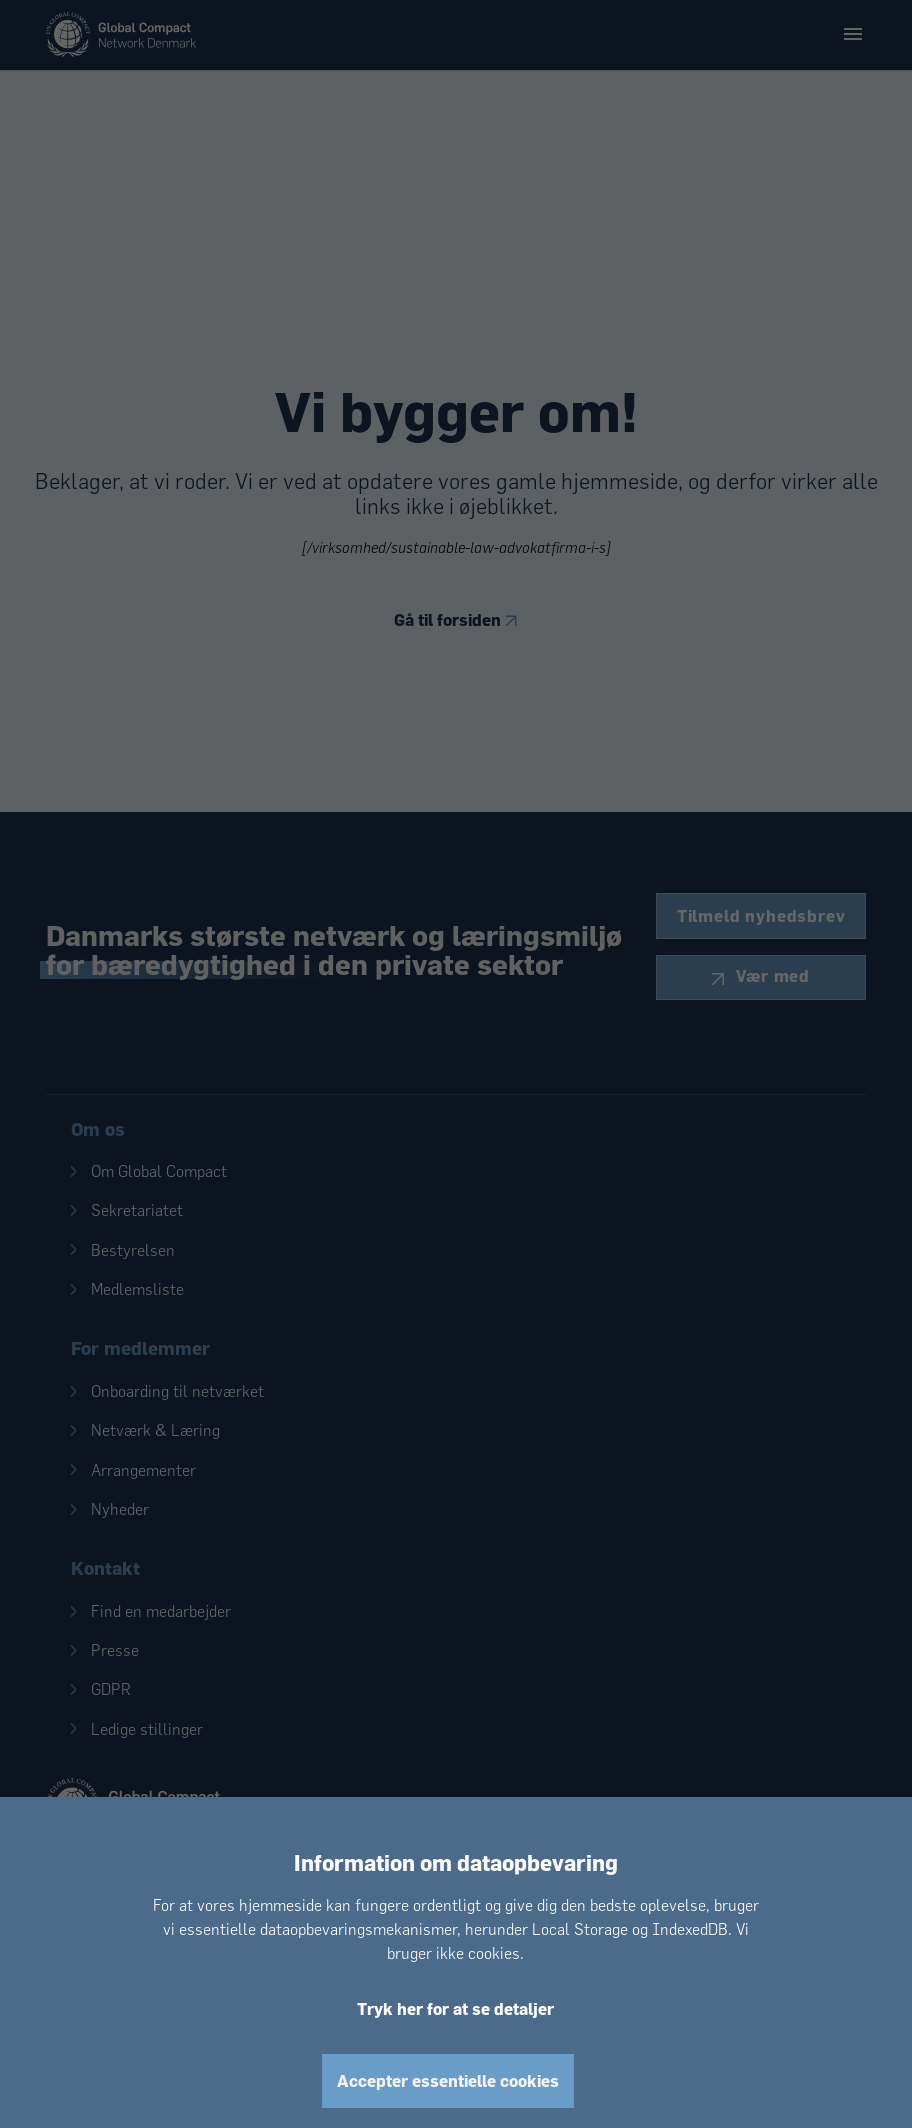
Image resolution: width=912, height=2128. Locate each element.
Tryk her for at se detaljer (455, 2008)
